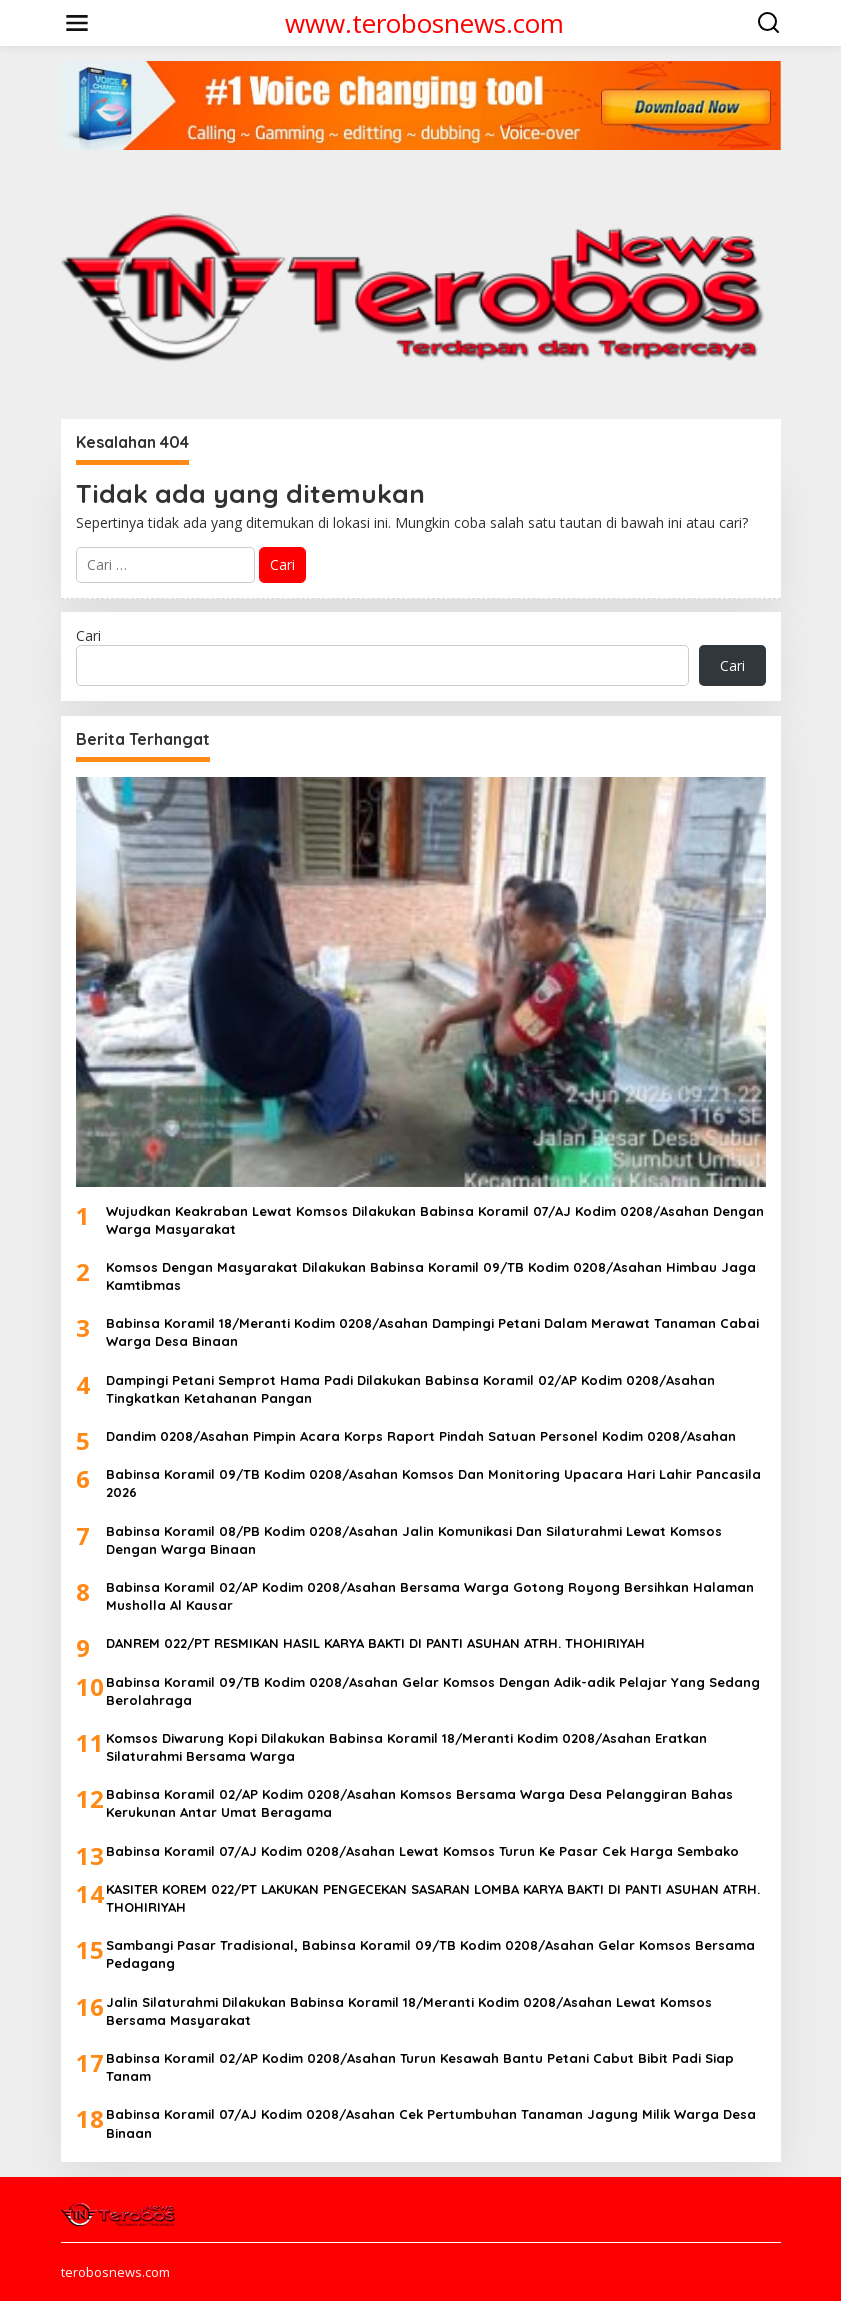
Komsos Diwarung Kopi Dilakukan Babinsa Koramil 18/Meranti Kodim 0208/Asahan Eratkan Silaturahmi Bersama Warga (406, 1747)
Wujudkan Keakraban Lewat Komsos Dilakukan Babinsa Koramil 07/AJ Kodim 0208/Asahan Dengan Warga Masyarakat (435, 1220)
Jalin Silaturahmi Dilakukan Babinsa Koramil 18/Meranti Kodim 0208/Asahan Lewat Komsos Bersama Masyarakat (409, 2011)
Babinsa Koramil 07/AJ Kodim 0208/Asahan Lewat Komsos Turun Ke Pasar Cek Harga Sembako (422, 1851)
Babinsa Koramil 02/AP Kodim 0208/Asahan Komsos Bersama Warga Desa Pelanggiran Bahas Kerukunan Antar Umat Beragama (419, 1803)
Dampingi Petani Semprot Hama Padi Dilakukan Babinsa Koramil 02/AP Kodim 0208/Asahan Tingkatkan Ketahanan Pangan (410, 1389)
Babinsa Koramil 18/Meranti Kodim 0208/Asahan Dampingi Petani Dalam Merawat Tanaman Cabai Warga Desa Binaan (432, 1332)
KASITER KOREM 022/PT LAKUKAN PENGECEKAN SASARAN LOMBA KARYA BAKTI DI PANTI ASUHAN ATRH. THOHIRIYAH (433, 1898)
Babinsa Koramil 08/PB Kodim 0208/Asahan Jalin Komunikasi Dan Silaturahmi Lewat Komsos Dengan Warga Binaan (414, 1540)
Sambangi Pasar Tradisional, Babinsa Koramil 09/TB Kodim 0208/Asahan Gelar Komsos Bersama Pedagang (430, 1954)
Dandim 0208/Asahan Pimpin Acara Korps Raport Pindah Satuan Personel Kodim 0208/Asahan (421, 1436)
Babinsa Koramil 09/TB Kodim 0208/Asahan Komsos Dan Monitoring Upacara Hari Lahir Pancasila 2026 (433, 1483)
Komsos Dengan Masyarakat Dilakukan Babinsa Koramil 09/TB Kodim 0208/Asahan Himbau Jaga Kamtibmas (431, 1276)
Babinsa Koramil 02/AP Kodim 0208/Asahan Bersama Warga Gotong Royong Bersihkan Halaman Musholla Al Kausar (430, 1596)
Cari (88, 635)
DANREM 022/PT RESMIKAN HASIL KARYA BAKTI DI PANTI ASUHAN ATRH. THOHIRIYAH (375, 1643)
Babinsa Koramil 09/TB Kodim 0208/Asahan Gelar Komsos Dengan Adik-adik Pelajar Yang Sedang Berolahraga (433, 1691)
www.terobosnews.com (424, 23)
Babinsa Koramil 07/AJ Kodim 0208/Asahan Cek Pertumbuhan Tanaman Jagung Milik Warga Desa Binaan (431, 2123)
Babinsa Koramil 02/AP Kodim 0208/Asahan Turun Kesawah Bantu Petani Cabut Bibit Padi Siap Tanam (420, 2067)
